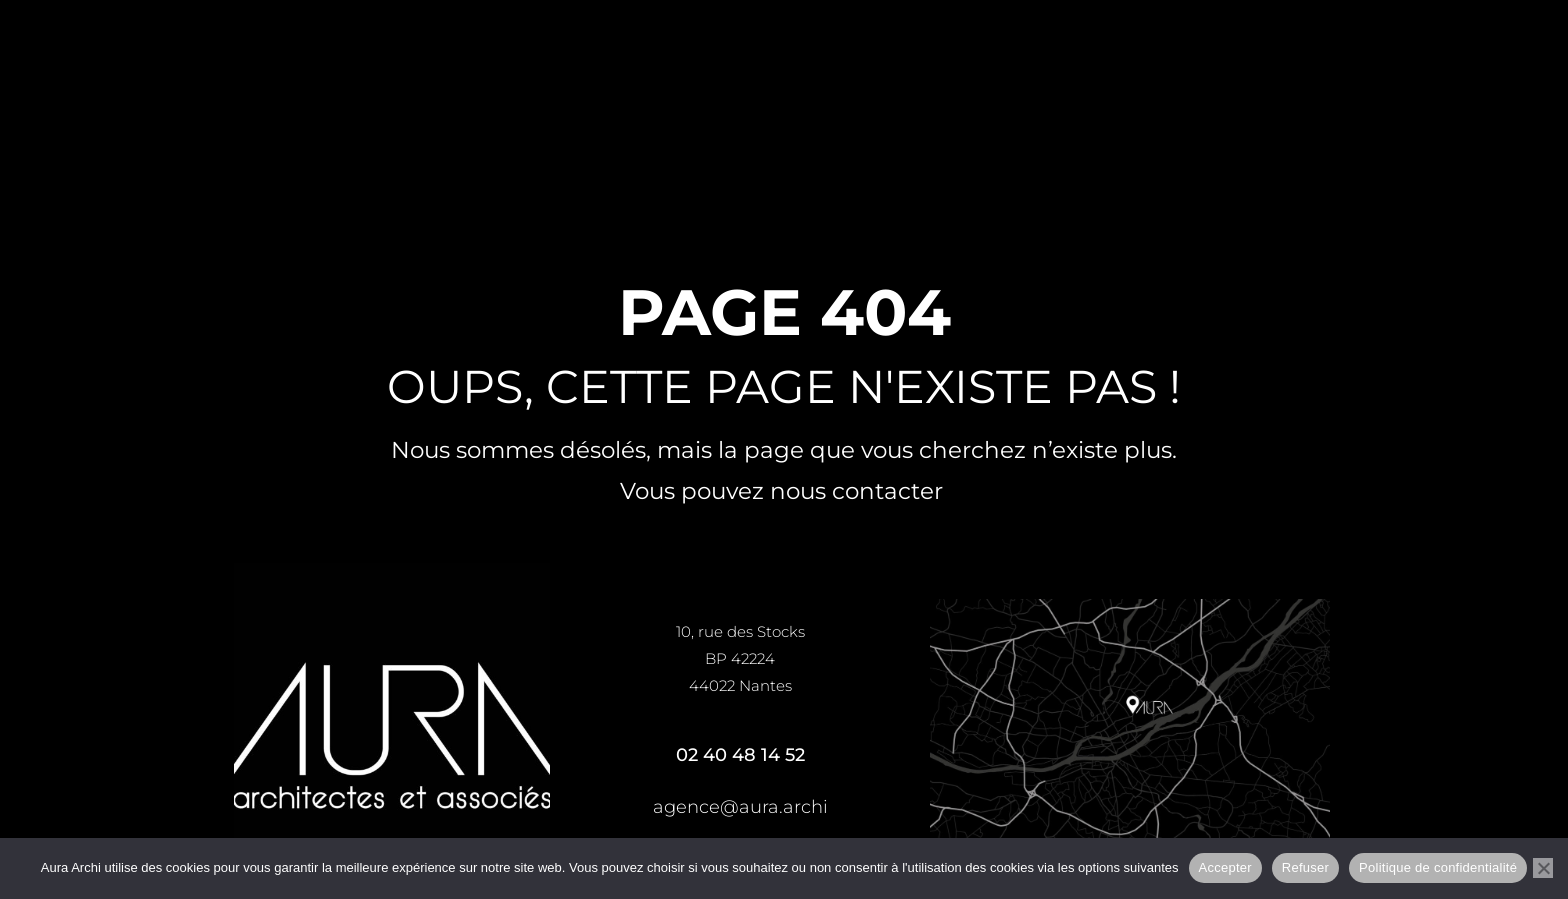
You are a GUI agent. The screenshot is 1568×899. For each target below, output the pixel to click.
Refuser (1305, 867)
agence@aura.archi (740, 807)
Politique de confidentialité (1438, 867)
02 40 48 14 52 (740, 755)
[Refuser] (1543, 868)
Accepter (1225, 867)
